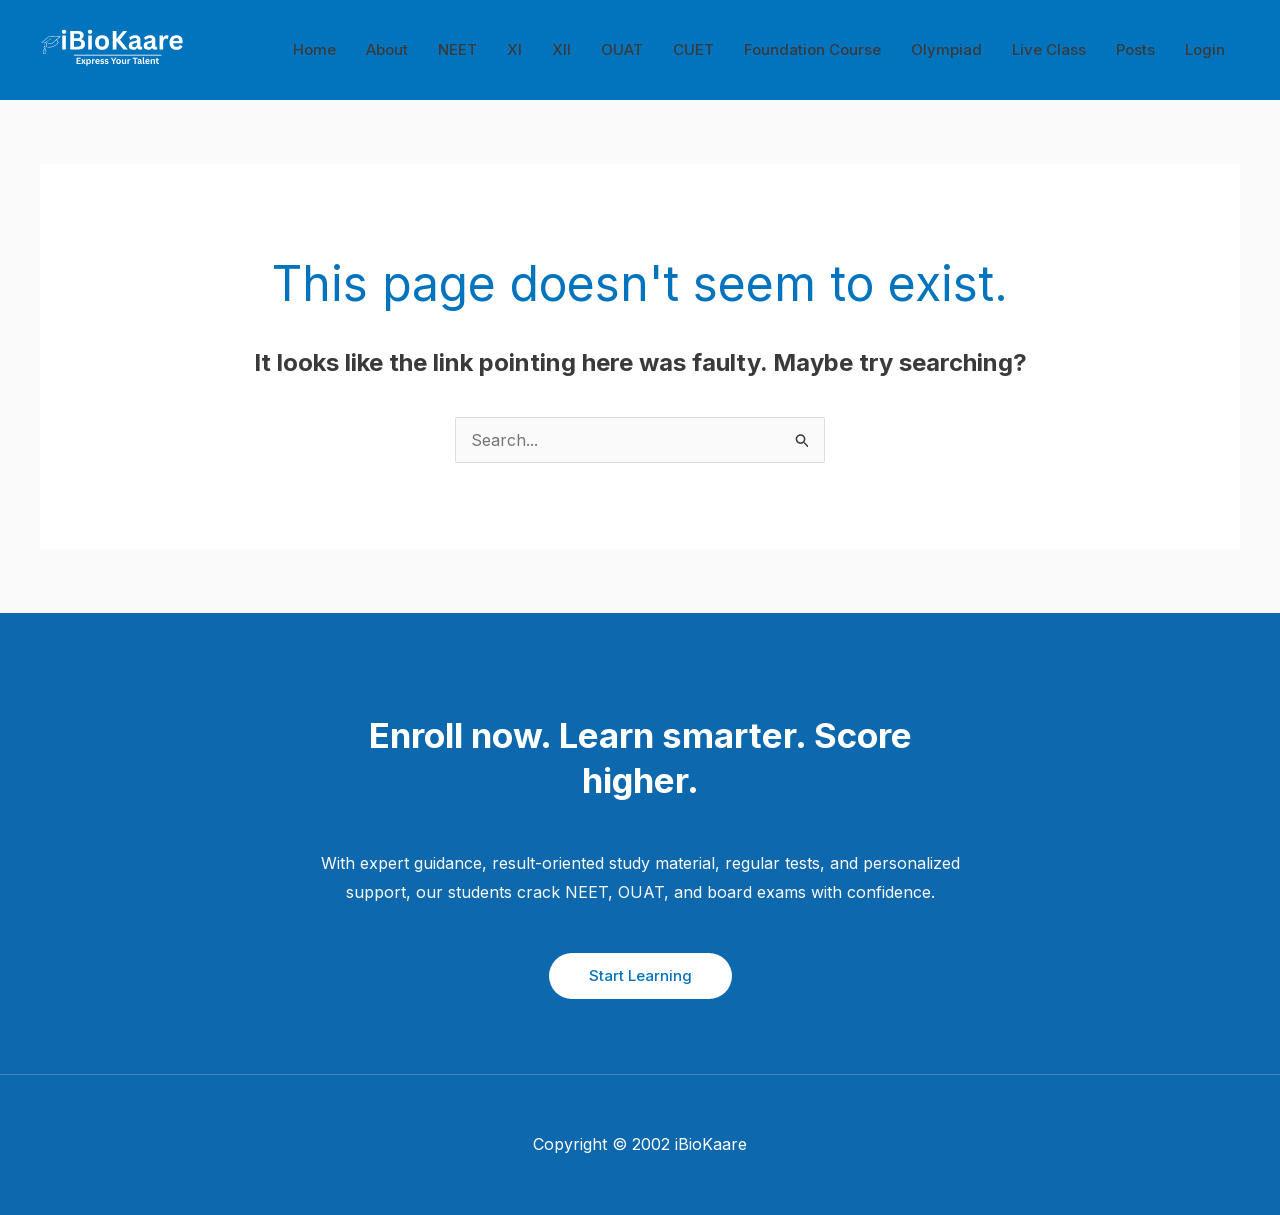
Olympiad (946, 49)
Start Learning (640, 975)
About (387, 49)
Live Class (1049, 49)
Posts (1135, 49)
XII (561, 49)
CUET (693, 49)
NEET (457, 49)
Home (314, 49)
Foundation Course (812, 49)
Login (1205, 49)
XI (514, 49)
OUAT (622, 49)
